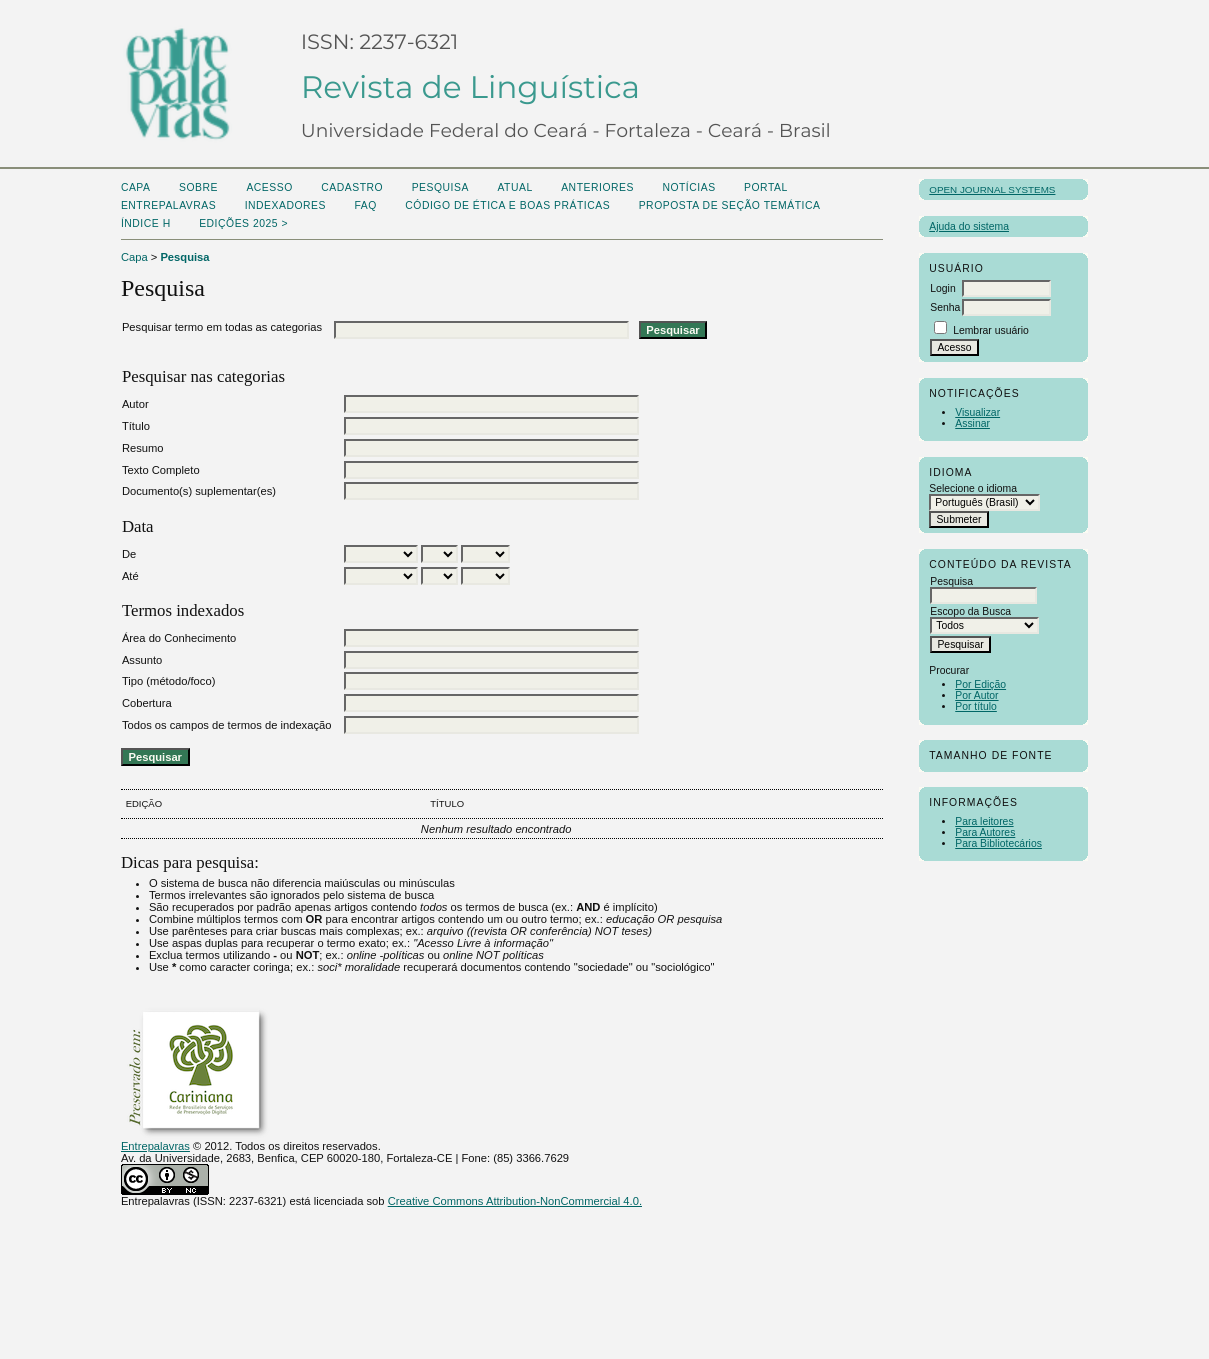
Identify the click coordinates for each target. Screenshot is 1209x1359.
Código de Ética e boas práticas (507, 205)
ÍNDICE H (146, 223)
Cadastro (352, 187)
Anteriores (597, 187)
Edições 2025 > (243, 223)
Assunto (142, 660)
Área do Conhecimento (179, 638)
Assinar (972, 423)
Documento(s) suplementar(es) (199, 491)
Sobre (198, 187)
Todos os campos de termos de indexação (227, 725)
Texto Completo (161, 470)
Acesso (269, 187)
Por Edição (980, 684)
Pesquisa (440, 187)
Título (136, 426)
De (129, 554)
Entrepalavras (155, 1146)
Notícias (688, 187)
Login (942, 288)
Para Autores (985, 832)
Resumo (143, 448)
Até (130, 576)
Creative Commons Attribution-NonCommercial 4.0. (515, 1201)
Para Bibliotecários (998, 843)
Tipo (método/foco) (168, 681)
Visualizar (977, 412)
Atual (514, 187)
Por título (976, 706)
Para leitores (984, 821)
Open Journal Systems (992, 189)
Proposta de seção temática (730, 205)
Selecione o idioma (973, 488)
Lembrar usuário (991, 330)
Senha (945, 307)
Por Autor (976, 695)
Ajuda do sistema (969, 226)
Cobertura (147, 703)
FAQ (365, 205)
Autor (135, 404)
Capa (136, 187)
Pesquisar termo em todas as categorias (222, 327)
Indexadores (285, 205)
